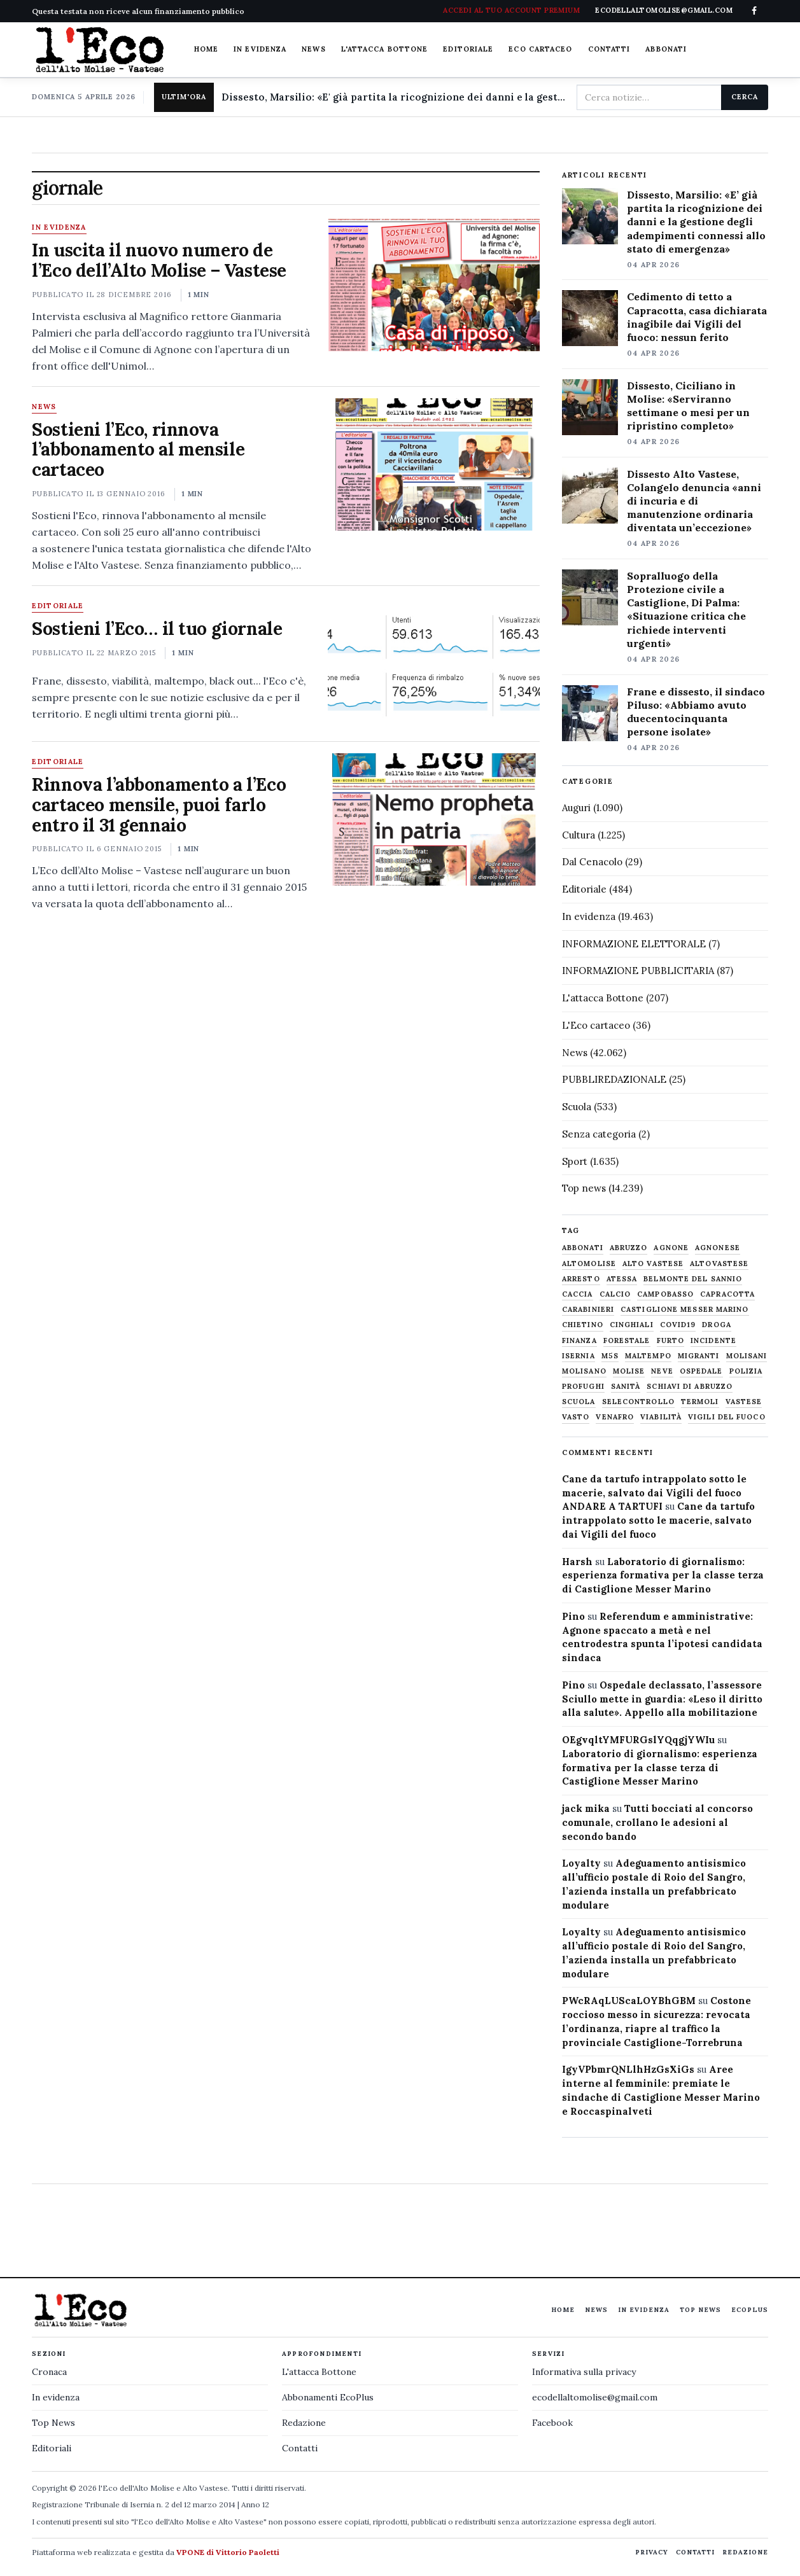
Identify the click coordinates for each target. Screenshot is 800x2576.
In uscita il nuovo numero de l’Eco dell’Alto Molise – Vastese (159, 260)
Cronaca (49, 2372)
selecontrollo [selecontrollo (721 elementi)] (638, 1402)
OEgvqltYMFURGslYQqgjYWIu (638, 1740)
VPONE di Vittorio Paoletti (227, 2552)
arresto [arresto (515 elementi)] (581, 1279)
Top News (700, 2310)
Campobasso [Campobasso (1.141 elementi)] (665, 1294)
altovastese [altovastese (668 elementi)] (719, 1264)
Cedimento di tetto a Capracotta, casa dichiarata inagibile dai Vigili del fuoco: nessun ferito (697, 316)
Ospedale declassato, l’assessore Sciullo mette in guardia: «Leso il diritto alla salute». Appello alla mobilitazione (662, 1699)
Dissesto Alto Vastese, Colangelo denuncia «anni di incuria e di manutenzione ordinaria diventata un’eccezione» (694, 501)
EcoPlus (749, 2310)
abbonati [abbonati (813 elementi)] (582, 1248)
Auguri (576, 808)
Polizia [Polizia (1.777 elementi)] (746, 1371)
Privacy (651, 2552)
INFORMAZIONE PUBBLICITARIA (638, 970)
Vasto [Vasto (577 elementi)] (576, 1417)
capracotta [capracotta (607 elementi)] (727, 1294)
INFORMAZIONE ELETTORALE (634, 944)
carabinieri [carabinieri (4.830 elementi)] (588, 1309)
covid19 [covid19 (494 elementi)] (678, 1325)
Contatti (609, 49)
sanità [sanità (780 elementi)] (626, 1386)
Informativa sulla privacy (584, 2372)
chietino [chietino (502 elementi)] (582, 1325)
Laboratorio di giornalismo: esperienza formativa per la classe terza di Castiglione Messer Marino (663, 1576)
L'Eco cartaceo (596, 1025)
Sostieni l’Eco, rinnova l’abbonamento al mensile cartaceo (138, 450)
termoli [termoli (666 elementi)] (700, 1402)
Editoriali (51, 2448)
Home (206, 49)
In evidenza (260, 49)
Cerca (744, 96)
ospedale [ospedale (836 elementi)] (701, 1371)
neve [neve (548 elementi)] (662, 1371)
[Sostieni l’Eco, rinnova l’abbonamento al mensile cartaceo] (434, 464)
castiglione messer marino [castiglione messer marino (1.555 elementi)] (685, 1309)
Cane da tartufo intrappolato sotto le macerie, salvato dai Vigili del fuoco (658, 1520)
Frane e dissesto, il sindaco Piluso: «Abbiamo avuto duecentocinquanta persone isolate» (696, 711)
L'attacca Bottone (384, 49)
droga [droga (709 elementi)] (716, 1325)
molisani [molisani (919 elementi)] (747, 1356)
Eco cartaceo (540, 49)
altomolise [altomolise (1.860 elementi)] (589, 1264)
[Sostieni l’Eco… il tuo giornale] (434, 663)
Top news (584, 1188)
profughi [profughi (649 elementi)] (583, 1386)
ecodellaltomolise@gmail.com (594, 2397)
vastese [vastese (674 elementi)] (744, 1402)
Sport (574, 1161)
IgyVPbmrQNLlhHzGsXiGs (628, 2069)
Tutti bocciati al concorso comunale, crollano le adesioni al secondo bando (657, 1822)
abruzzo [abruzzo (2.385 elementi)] (629, 1248)
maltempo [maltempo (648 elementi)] (648, 1356)
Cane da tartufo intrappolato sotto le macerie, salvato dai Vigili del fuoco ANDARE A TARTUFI (654, 1493)
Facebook (552, 2422)
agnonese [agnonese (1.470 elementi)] (717, 1248)
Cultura (578, 835)
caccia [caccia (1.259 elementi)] (577, 1294)
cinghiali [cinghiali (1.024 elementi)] (632, 1325)
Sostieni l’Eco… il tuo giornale (157, 628)
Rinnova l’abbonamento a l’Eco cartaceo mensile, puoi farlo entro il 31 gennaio (159, 805)
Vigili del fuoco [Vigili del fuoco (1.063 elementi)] (727, 1417)
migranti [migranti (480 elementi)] (699, 1356)
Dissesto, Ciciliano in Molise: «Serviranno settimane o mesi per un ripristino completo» (688, 405)
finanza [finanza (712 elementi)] (579, 1341)
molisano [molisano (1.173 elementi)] (584, 1371)
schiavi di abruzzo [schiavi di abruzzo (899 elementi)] (690, 1386)
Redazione (304, 2422)
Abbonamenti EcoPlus (328, 2397)
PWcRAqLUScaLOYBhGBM (629, 2001)
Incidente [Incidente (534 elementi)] (713, 1341)
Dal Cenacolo (592, 862)
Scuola (576, 1107)
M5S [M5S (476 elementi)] (610, 1356)
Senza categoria (599, 1134)
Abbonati (666, 49)
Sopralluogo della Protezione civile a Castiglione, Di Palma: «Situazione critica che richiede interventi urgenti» (686, 609)
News (313, 49)
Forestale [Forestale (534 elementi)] (626, 1341)
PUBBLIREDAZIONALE (614, 1079)
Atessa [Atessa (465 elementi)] (622, 1279)
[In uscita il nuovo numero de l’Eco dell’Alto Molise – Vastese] (434, 285)
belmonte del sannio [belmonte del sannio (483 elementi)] (692, 1279)
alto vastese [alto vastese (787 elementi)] (653, 1264)
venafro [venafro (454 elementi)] (615, 1417)
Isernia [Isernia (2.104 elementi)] (578, 1356)
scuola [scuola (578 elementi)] (579, 1402)
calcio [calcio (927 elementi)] (615, 1294)
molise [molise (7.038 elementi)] (629, 1371)
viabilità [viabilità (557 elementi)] (661, 1417)
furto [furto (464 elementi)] (671, 1341)
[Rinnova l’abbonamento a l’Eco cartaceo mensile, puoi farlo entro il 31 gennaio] (434, 819)
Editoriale (468, 49)
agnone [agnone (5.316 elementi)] (671, 1248)
